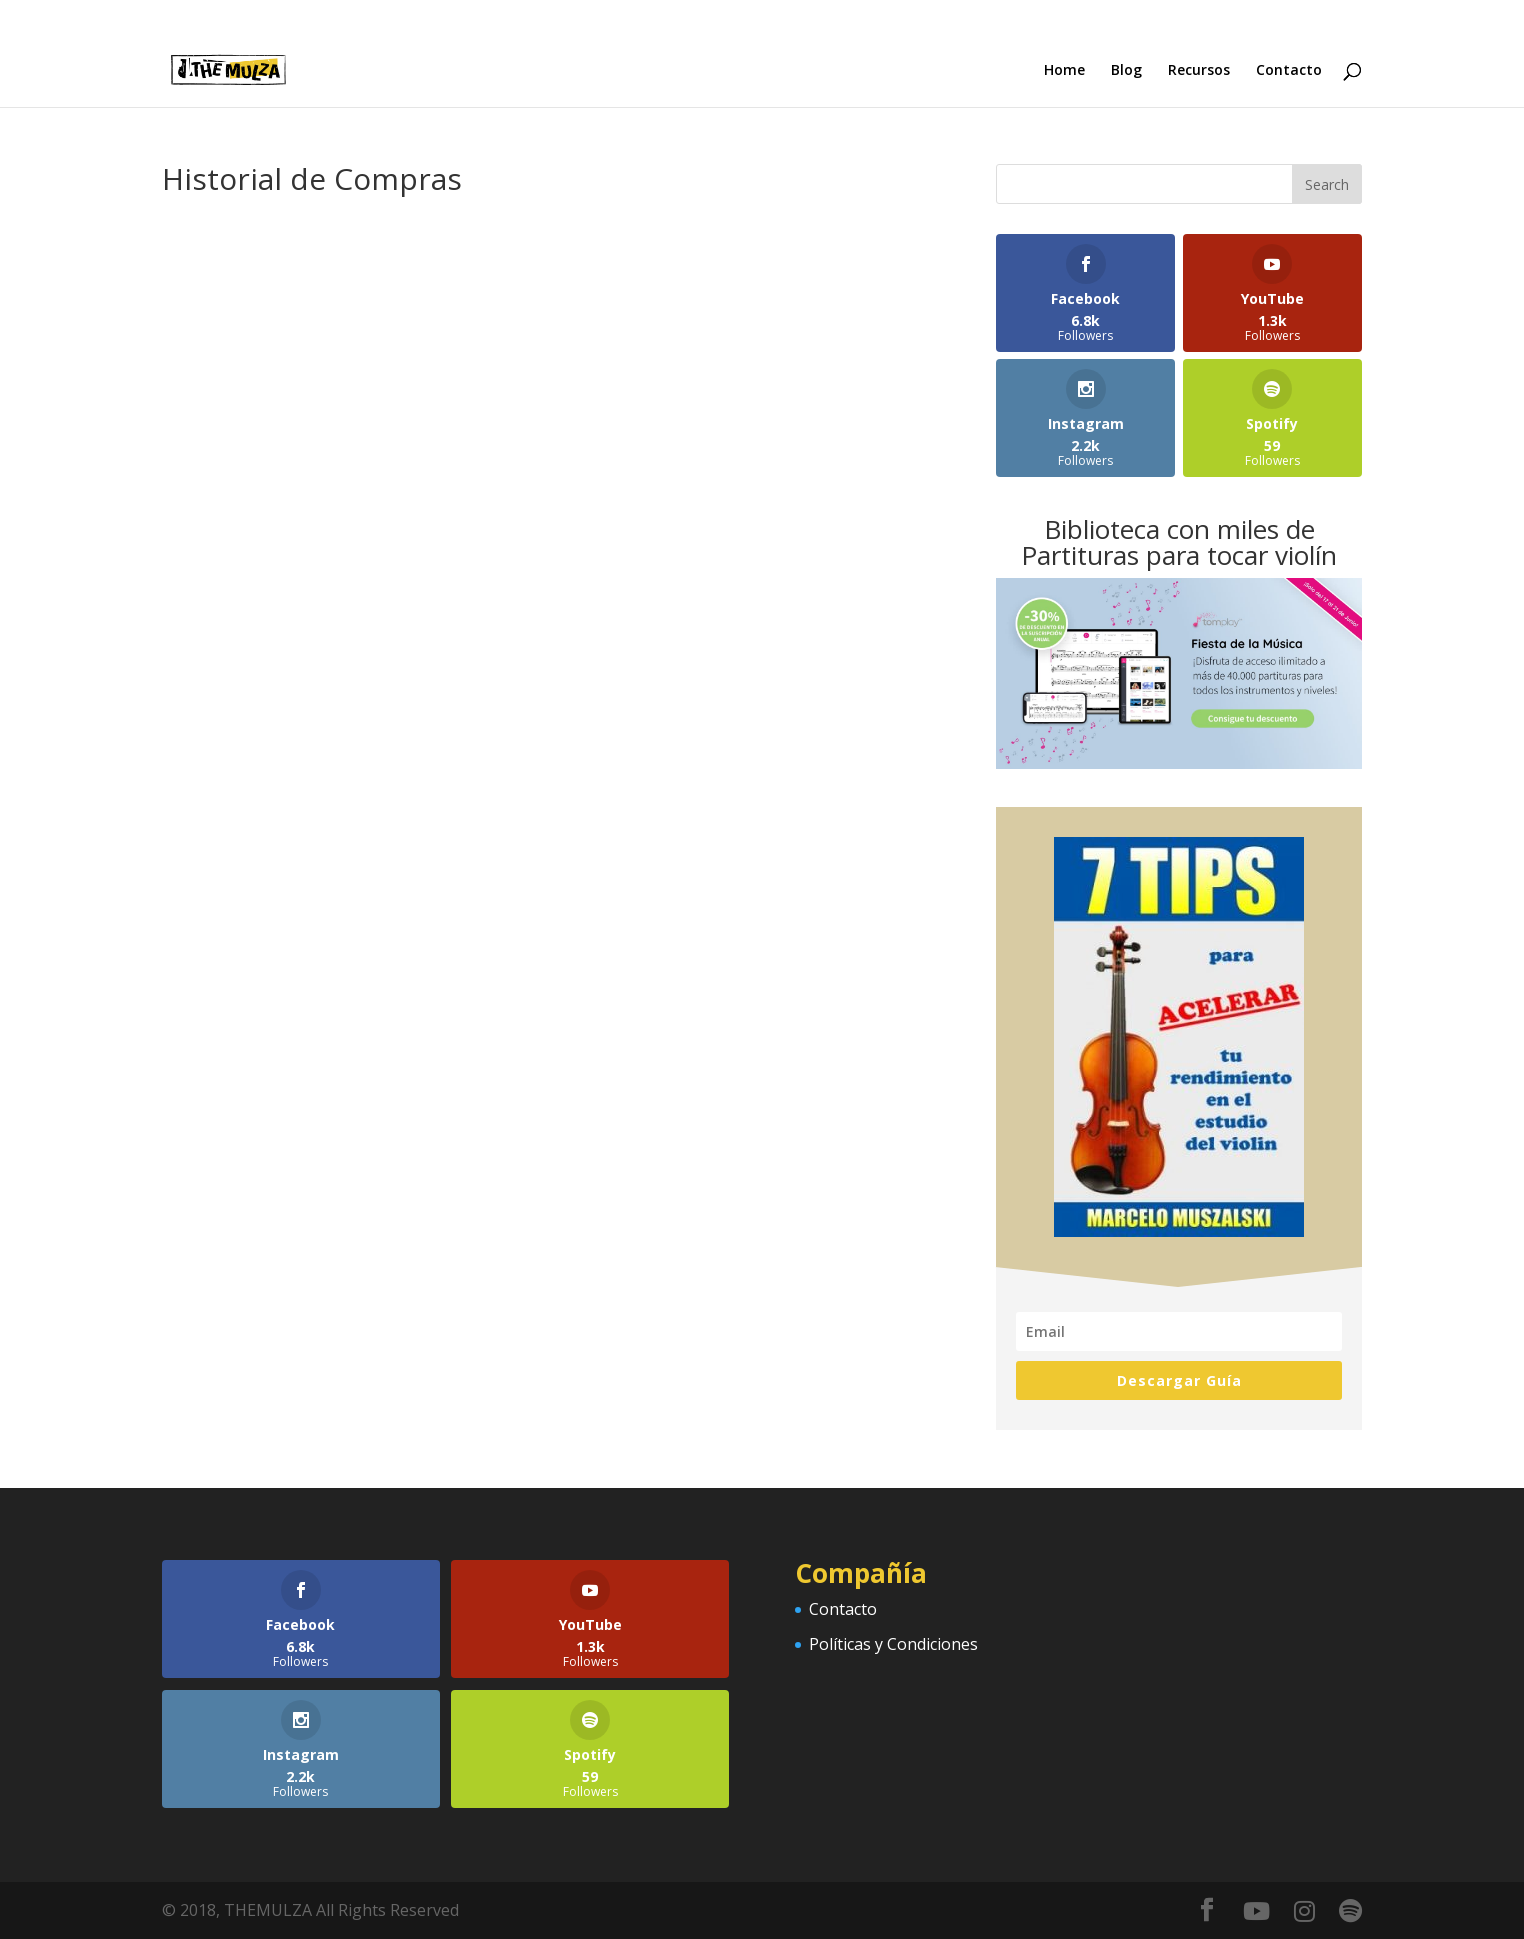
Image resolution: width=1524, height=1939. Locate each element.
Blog (1126, 71)
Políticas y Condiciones (893, 1644)
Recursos (1199, 71)
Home (1064, 71)
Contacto (1289, 71)
